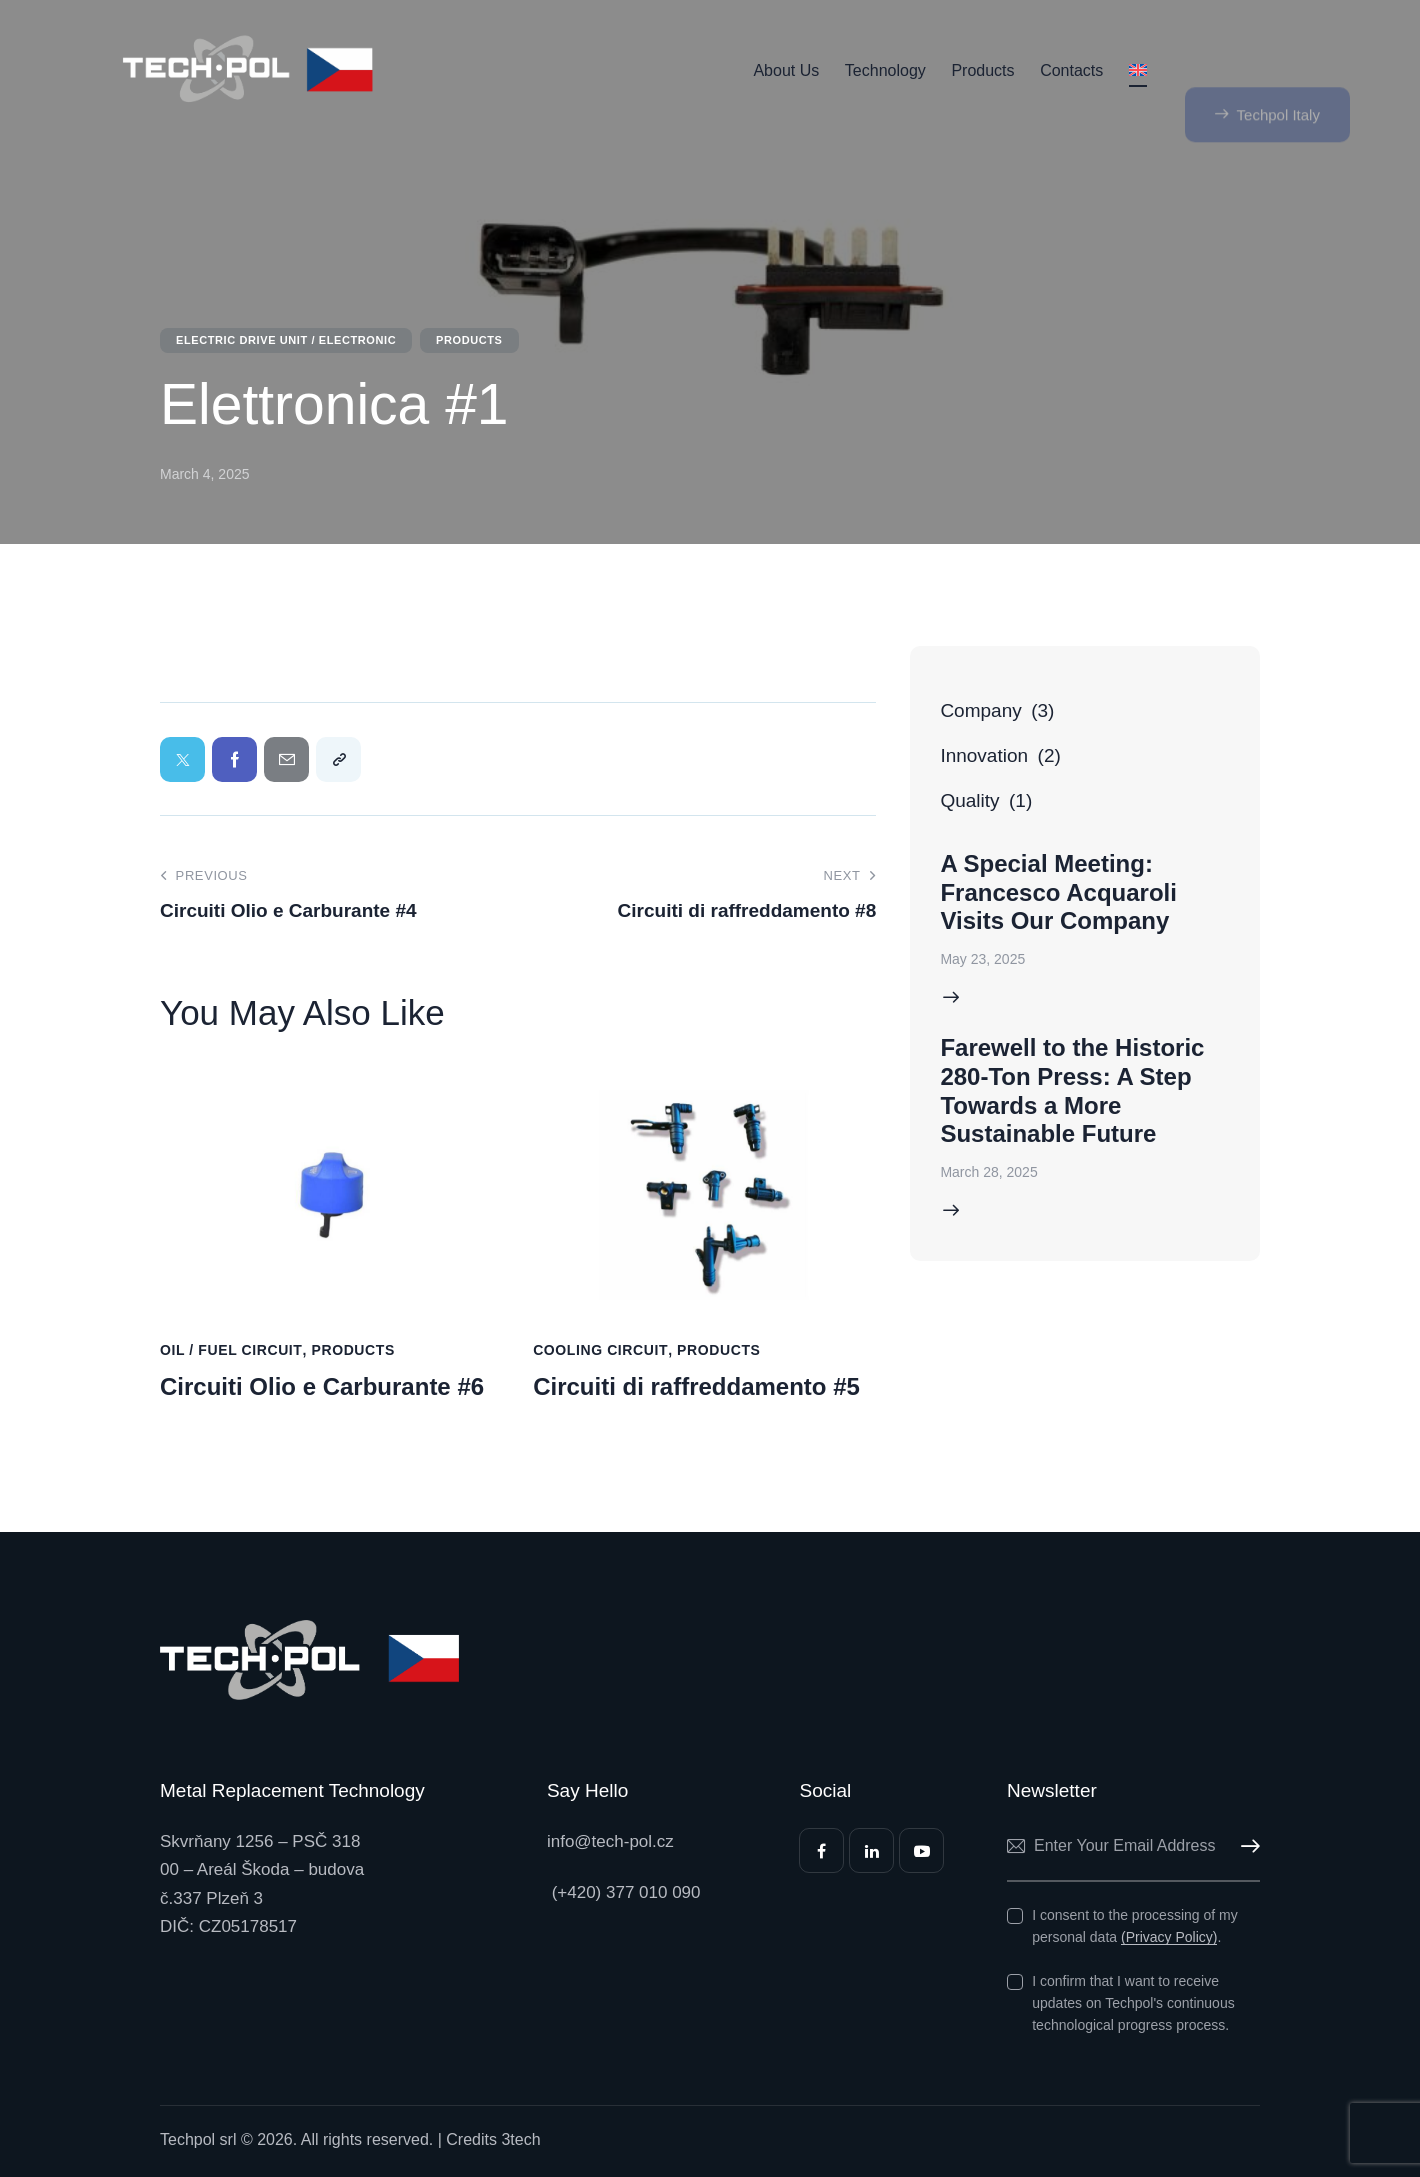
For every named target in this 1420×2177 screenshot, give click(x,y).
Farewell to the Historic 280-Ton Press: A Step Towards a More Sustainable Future (1072, 1090)
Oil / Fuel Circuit (231, 1350)
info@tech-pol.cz (610, 1841)
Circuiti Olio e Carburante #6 (322, 1386)
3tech (520, 2139)
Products (469, 340)
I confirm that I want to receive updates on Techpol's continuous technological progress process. (1133, 2003)
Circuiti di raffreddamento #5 (696, 1386)
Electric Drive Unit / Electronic (286, 340)
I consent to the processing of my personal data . (1134, 1926)
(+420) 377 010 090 (624, 1892)
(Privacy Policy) (1169, 1937)
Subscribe (1245, 1846)
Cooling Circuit (600, 1350)
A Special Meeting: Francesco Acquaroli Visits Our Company (1058, 892)
